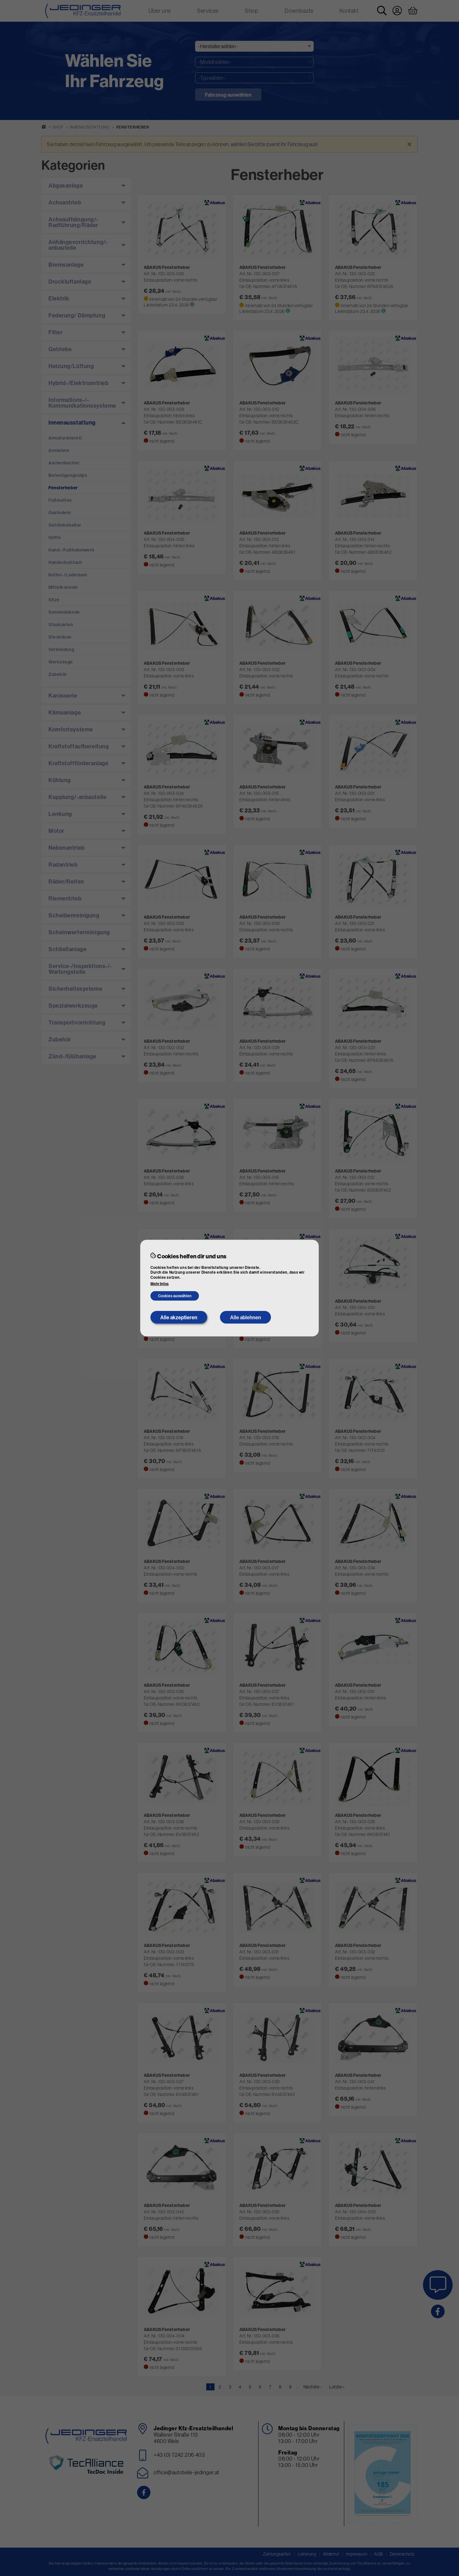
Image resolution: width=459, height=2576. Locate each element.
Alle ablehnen (245, 1317)
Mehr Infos (159, 1284)
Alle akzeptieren (178, 1317)
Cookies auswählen (175, 1295)
